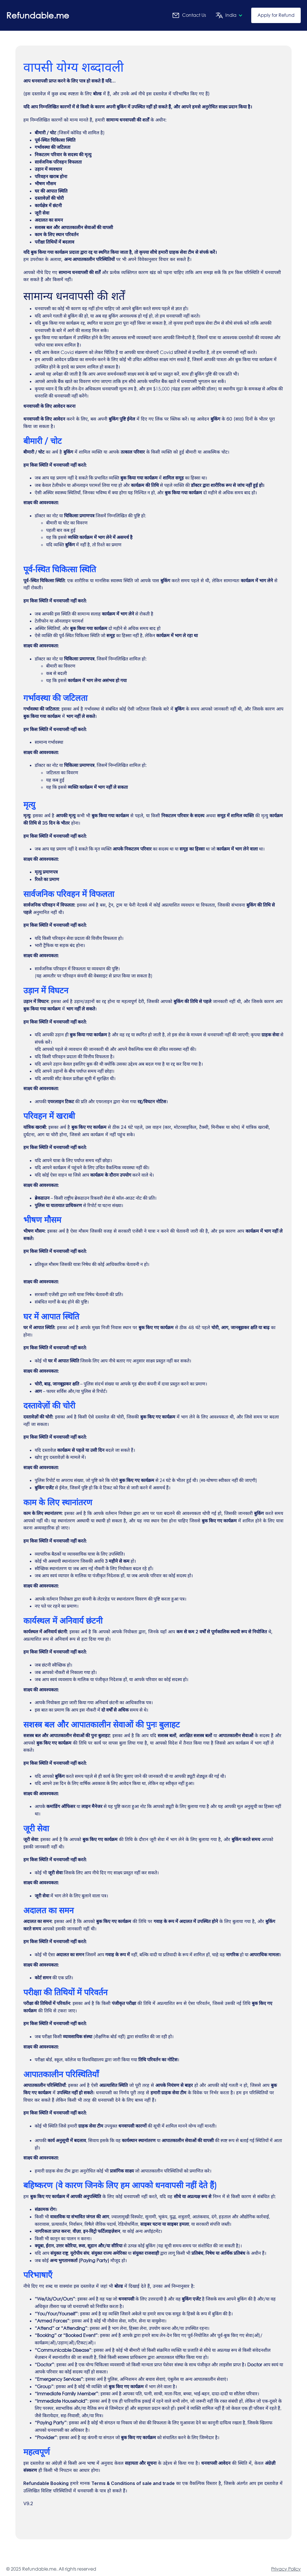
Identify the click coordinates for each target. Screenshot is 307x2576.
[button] (227, 15)
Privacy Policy (286, 2569)
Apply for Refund (275, 15)
